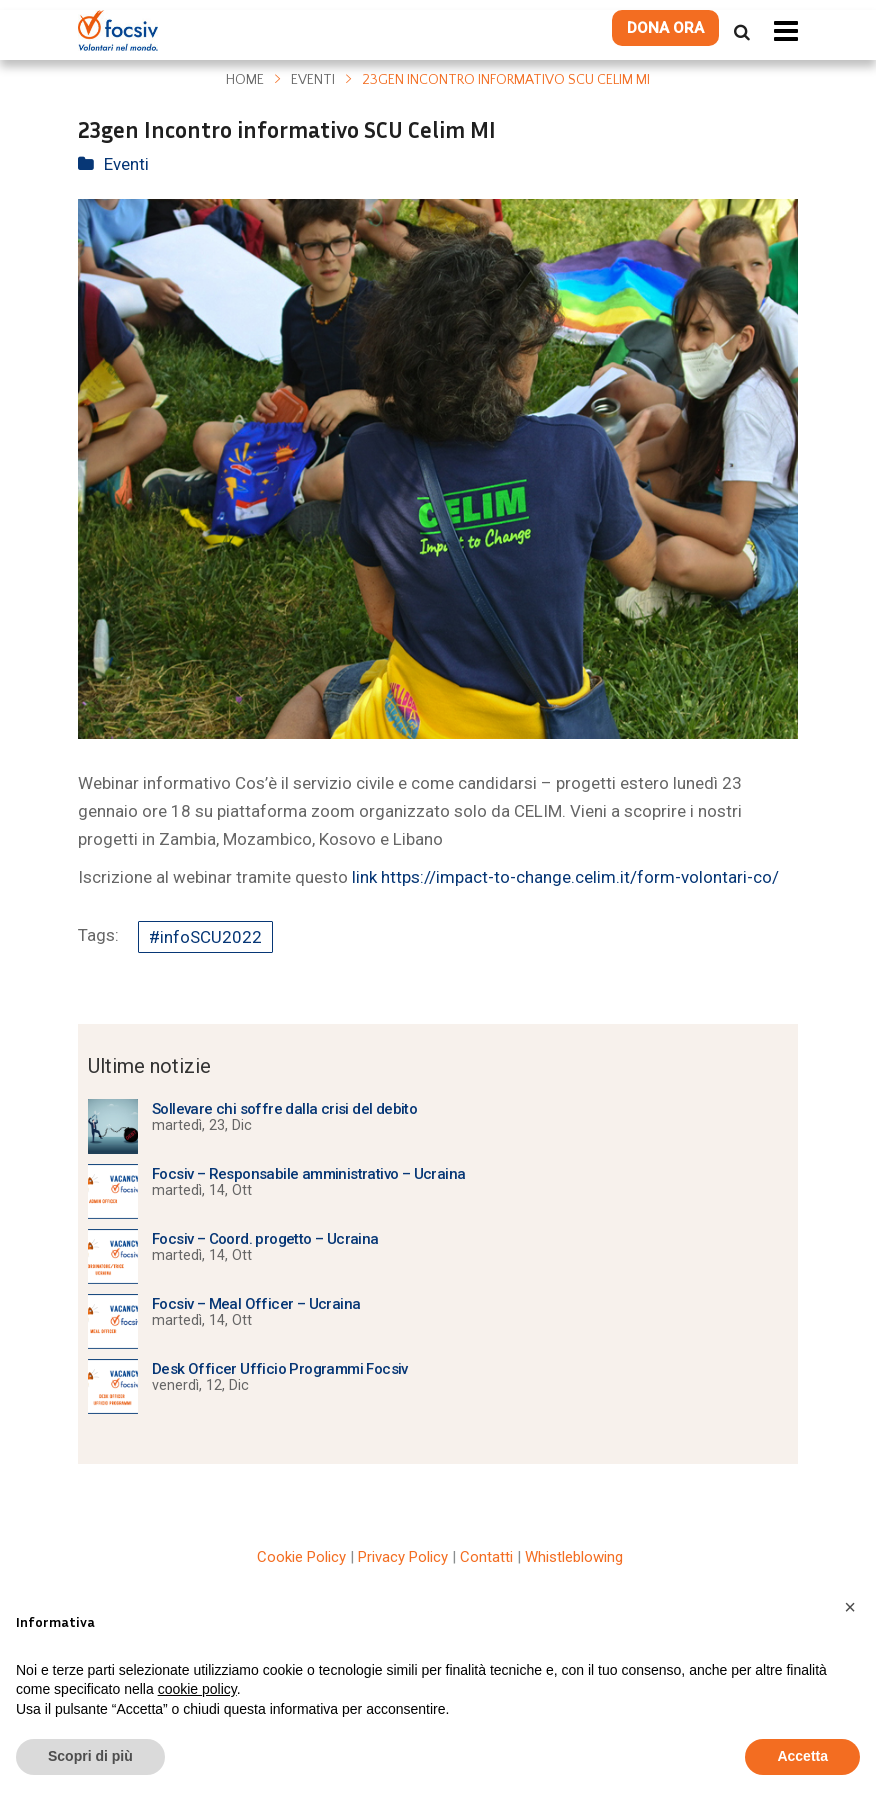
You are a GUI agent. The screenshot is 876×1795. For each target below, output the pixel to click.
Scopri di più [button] (90, 1756)
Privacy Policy (403, 1557)
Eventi (313, 80)
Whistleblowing (574, 1557)
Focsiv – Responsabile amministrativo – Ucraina (308, 1174)
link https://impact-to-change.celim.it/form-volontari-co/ (565, 877)
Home (245, 80)
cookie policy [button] (197, 1689)
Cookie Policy (301, 1557)
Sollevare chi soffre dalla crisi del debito (284, 1109)
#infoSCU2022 (205, 937)
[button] (850, 1607)
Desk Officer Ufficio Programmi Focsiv (280, 1369)
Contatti (486, 1557)
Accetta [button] (802, 1756)
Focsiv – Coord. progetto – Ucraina (265, 1239)
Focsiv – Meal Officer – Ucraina (256, 1304)
